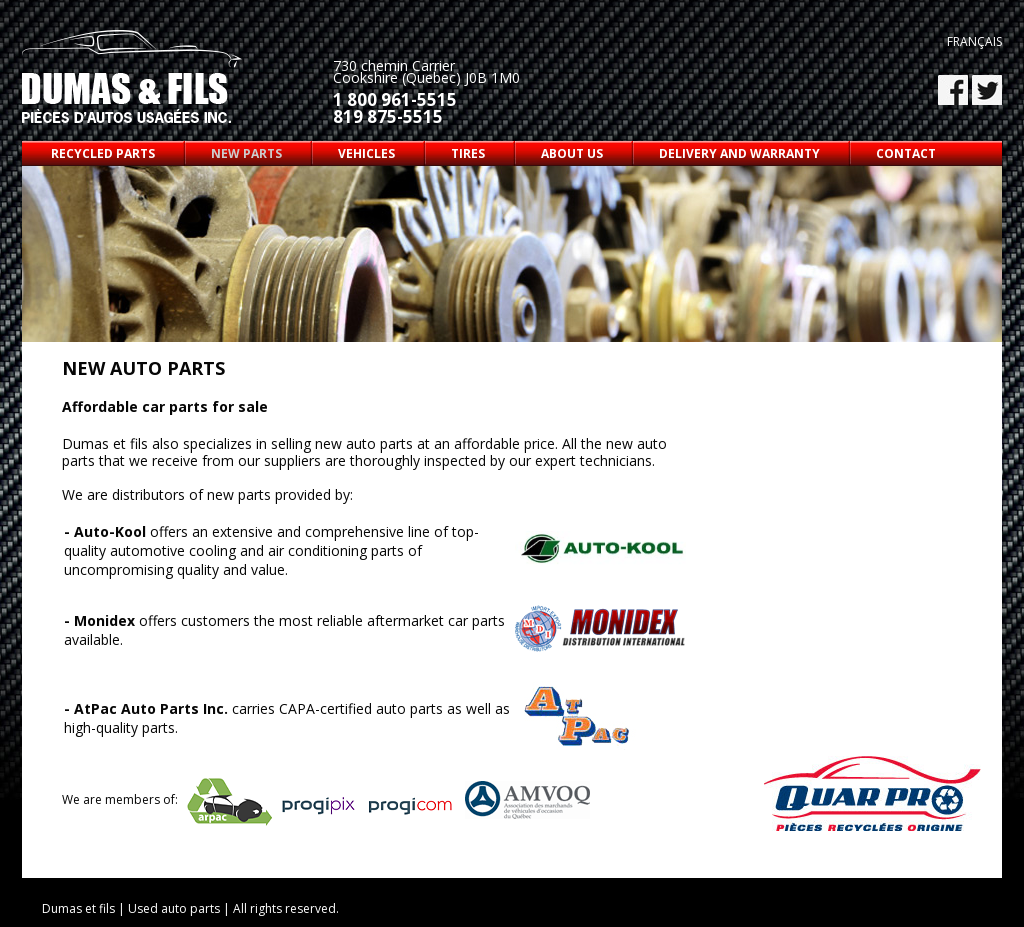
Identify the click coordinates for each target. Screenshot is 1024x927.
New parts (246, 153)
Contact (906, 153)
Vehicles (366, 153)
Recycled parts (103, 153)
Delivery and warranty (739, 153)
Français (974, 41)
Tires (468, 153)
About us (572, 153)
